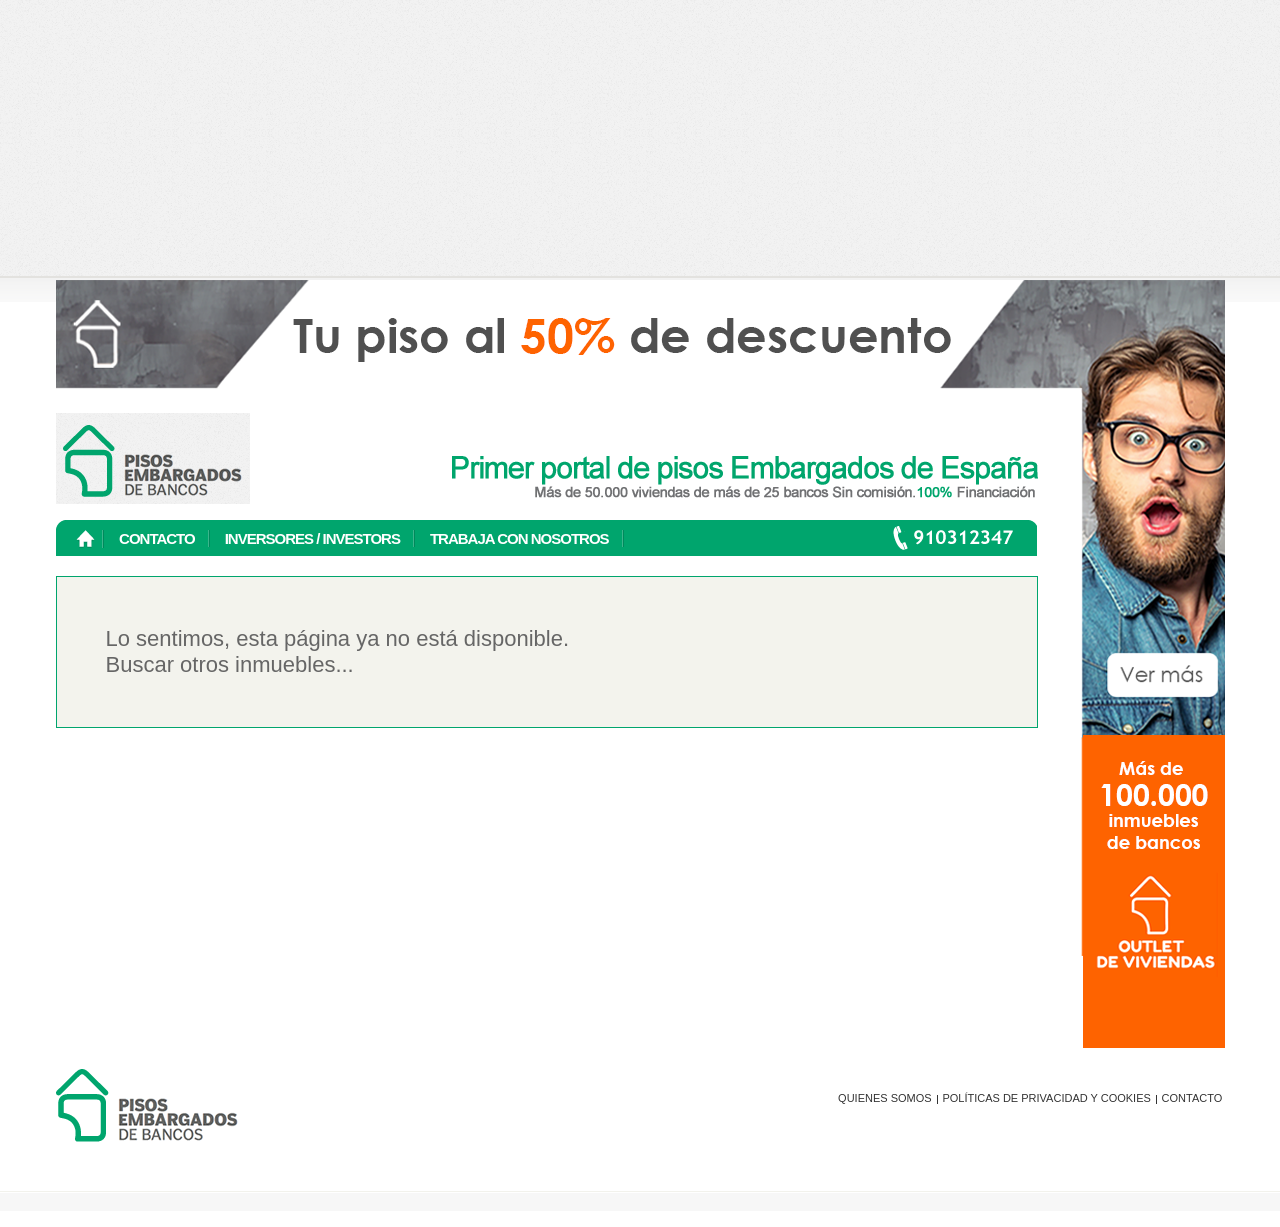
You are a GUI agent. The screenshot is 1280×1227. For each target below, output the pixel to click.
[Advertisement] (640, 140)
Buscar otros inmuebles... (230, 664)
